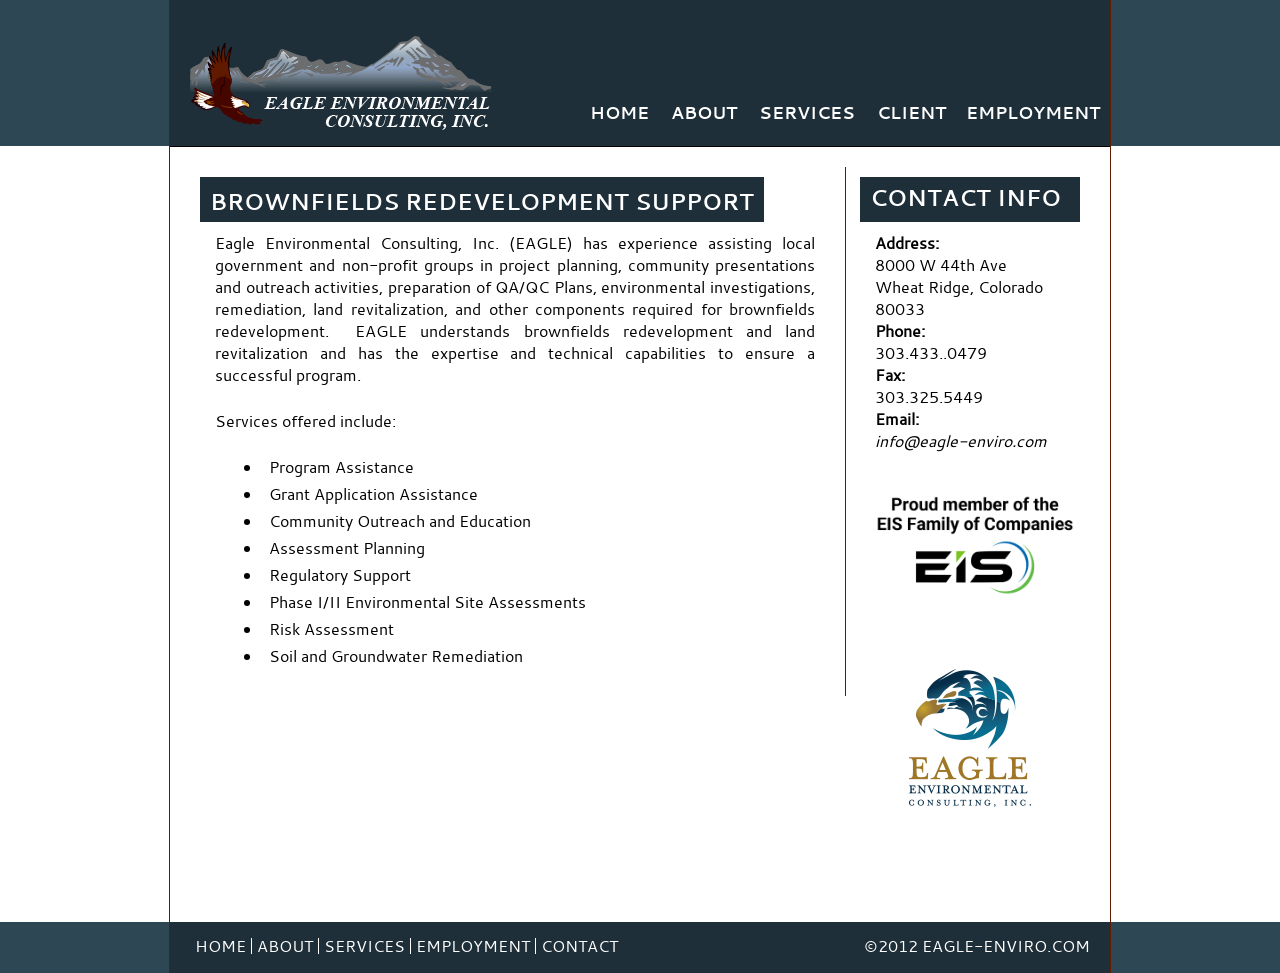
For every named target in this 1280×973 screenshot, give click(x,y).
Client (911, 112)
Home (619, 112)
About (704, 112)
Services (807, 112)
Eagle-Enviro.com (1006, 945)
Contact (579, 945)
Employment (1033, 112)
